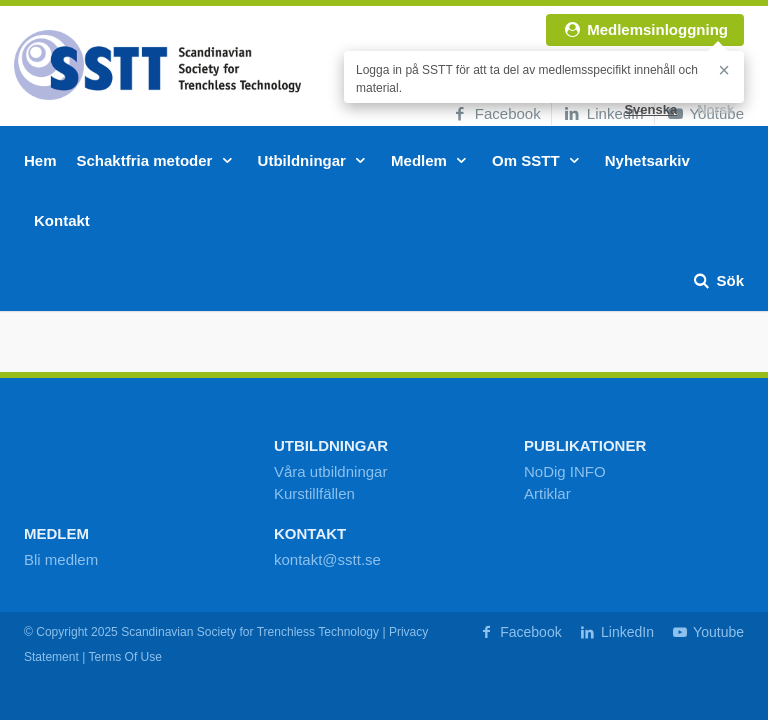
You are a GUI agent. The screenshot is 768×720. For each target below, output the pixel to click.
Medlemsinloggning (645, 29)
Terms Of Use (125, 657)
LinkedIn (603, 113)
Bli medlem (61, 559)
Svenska (650, 109)
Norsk (715, 109)
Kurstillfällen (314, 493)
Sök (717, 280)
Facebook (495, 113)
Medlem (431, 160)
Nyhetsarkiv (647, 160)
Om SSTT (538, 160)
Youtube (707, 632)
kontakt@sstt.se (327, 559)
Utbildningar (315, 160)
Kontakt (62, 220)
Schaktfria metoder (157, 160)
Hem (40, 160)
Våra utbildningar (330, 471)
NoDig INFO (565, 471)
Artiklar (547, 493)
